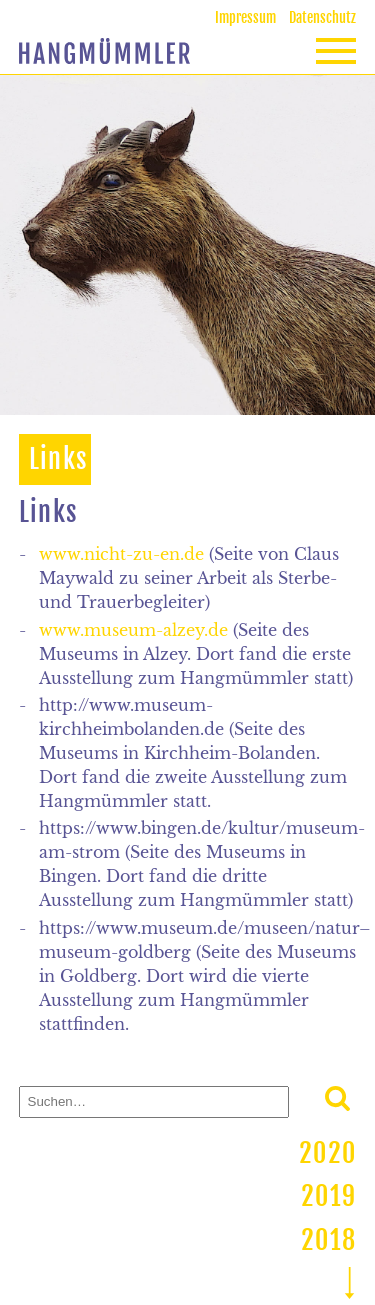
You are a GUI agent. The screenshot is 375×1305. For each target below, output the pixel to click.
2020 (327, 1153)
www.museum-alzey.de (133, 630)
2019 (328, 1196)
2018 (328, 1240)
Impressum (245, 17)
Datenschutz (322, 17)
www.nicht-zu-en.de (121, 554)
